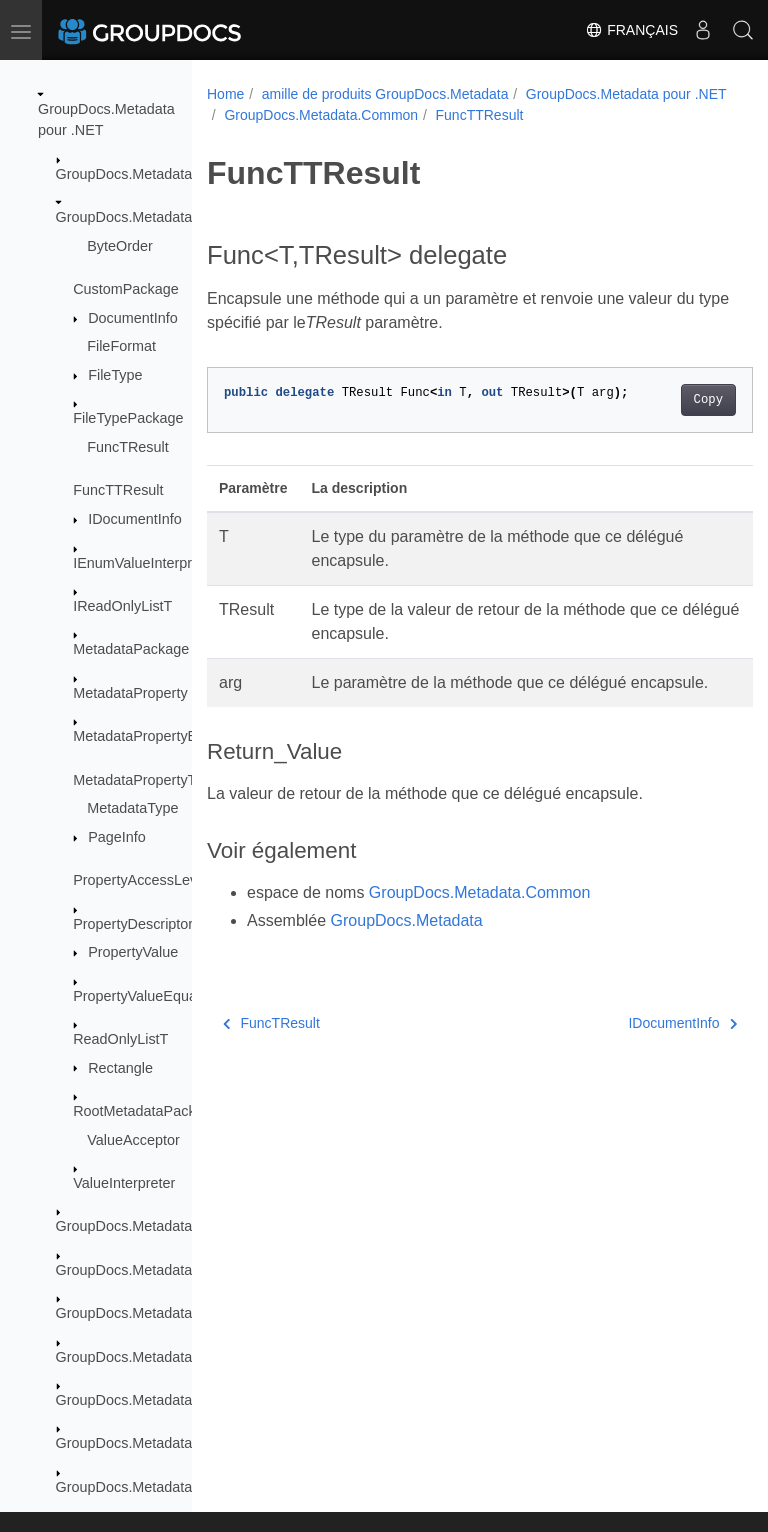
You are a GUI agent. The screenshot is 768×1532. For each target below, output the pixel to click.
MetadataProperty (130, 693)
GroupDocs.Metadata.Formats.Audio (173, 1357)
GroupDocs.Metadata (124, 174)
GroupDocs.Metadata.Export (147, 1270)
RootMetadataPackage (146, 1111)
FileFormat (121, 346)
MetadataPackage (131, 649)
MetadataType (132, 808)
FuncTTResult (118, 490)
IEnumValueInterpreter (145, 563)
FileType (115, 375)
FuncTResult (128, 447)
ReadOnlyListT (120, 1039)
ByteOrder (120, 246)
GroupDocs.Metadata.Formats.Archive (179, 1313)
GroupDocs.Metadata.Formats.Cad (168, 1443)
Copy (669, 421)
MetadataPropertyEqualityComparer (188, 736)
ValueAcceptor (133, 1140)
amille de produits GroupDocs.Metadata (385, 94)
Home (225, 94)
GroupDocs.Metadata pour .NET (324, 115)
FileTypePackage (128, 418)
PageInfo (117, 837)
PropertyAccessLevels (144, 880)
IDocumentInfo (135, 519)
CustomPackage (126, 289)
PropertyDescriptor (133, 924)
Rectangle (120, 1068)
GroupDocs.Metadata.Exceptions (161, 1226)
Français (631, 30)
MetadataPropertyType (146, 780)
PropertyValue (133, 952)
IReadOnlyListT (122, 606)
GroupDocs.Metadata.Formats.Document (187, 1487)
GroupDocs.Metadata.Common (155, 217)
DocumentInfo (133, 318)
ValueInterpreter (124, 1183)
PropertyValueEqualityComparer (175, 996)
